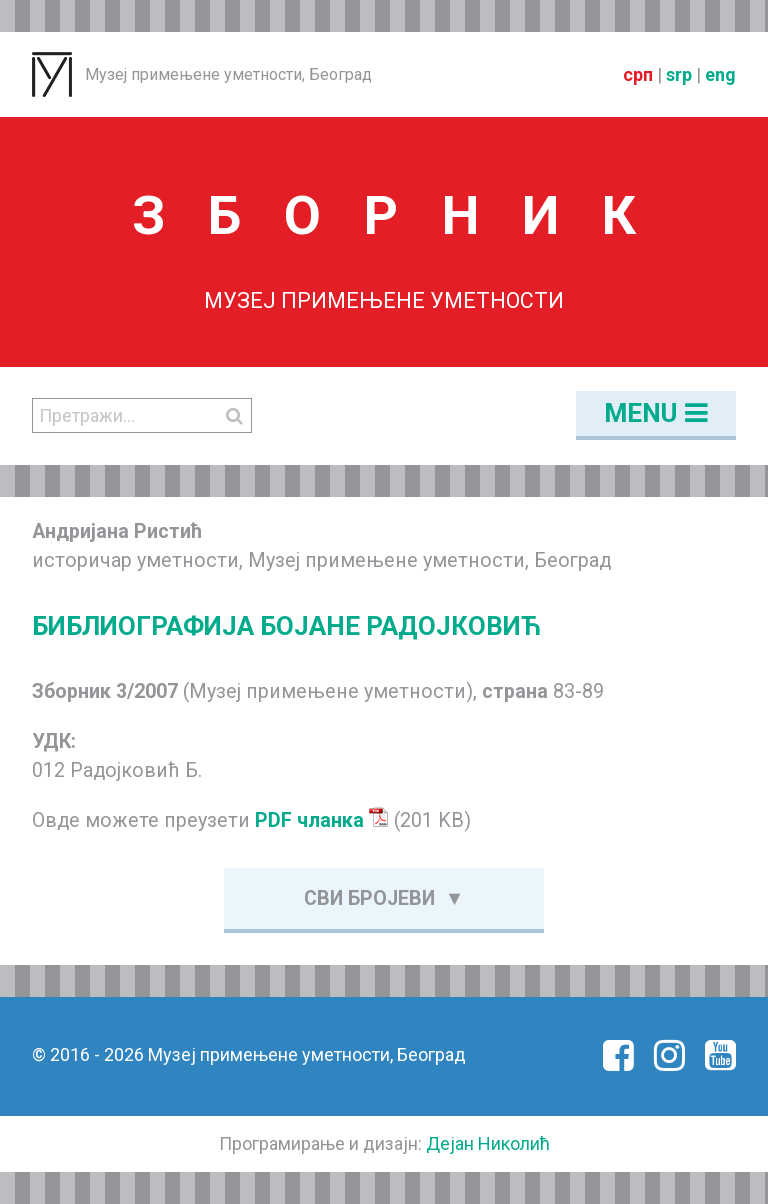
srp (679, 74)
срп (638, 74)
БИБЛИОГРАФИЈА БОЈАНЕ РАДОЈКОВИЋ (286, 626)
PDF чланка (322, 820)
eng (720, 74)
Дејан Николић (488, 1143)
